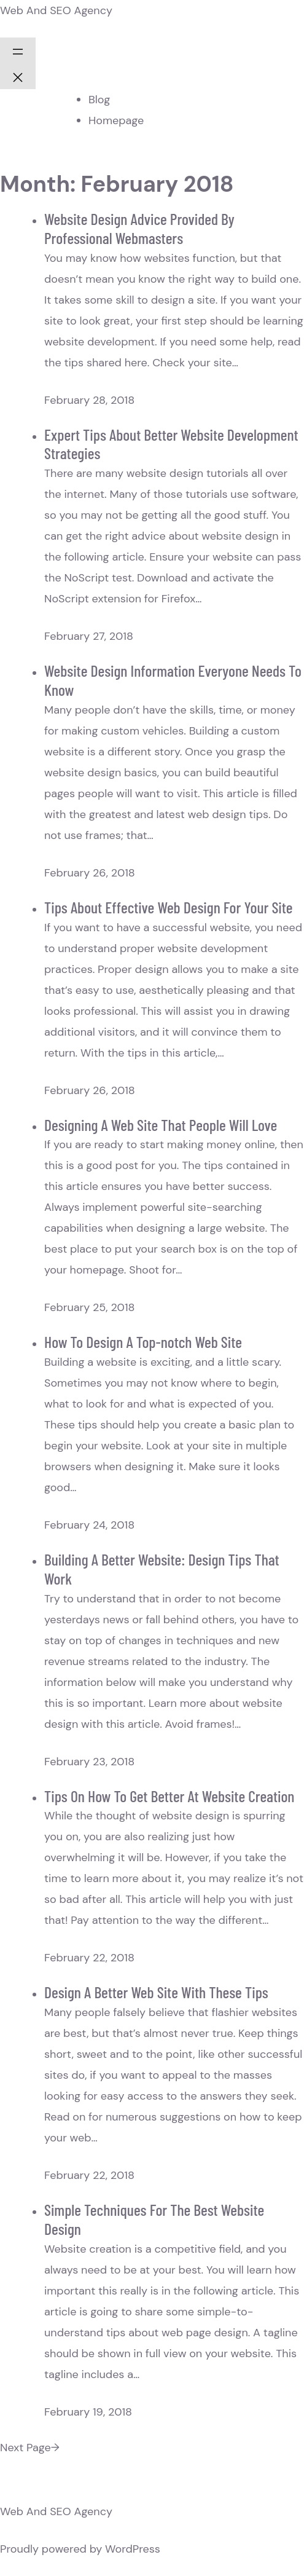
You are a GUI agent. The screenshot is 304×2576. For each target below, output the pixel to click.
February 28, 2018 (89, 400)
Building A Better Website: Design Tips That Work (161, 1569)
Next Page (30, 2447)
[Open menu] (18, 50)
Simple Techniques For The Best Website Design (154, 2219)
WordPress (132, 2549)
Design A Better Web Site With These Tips (156, 1991)
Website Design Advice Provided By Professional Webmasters (139, 228)
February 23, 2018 (89, 1761)
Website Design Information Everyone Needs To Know (173, 680)
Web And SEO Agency (56, 10)
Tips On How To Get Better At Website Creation (169, 1795)
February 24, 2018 (89, 1525)
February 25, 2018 (89, 1307)
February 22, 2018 (89, 1957)
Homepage (116, 120)
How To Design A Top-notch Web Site (143, 1341)
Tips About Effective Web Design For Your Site (168, 906)
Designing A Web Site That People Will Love (160, 1124)
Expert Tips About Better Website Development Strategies (171, 444)
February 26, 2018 (89, 872)
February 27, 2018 (88, 636)
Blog (99, 99)
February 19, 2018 (88, 2412)
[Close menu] (18, 76)
